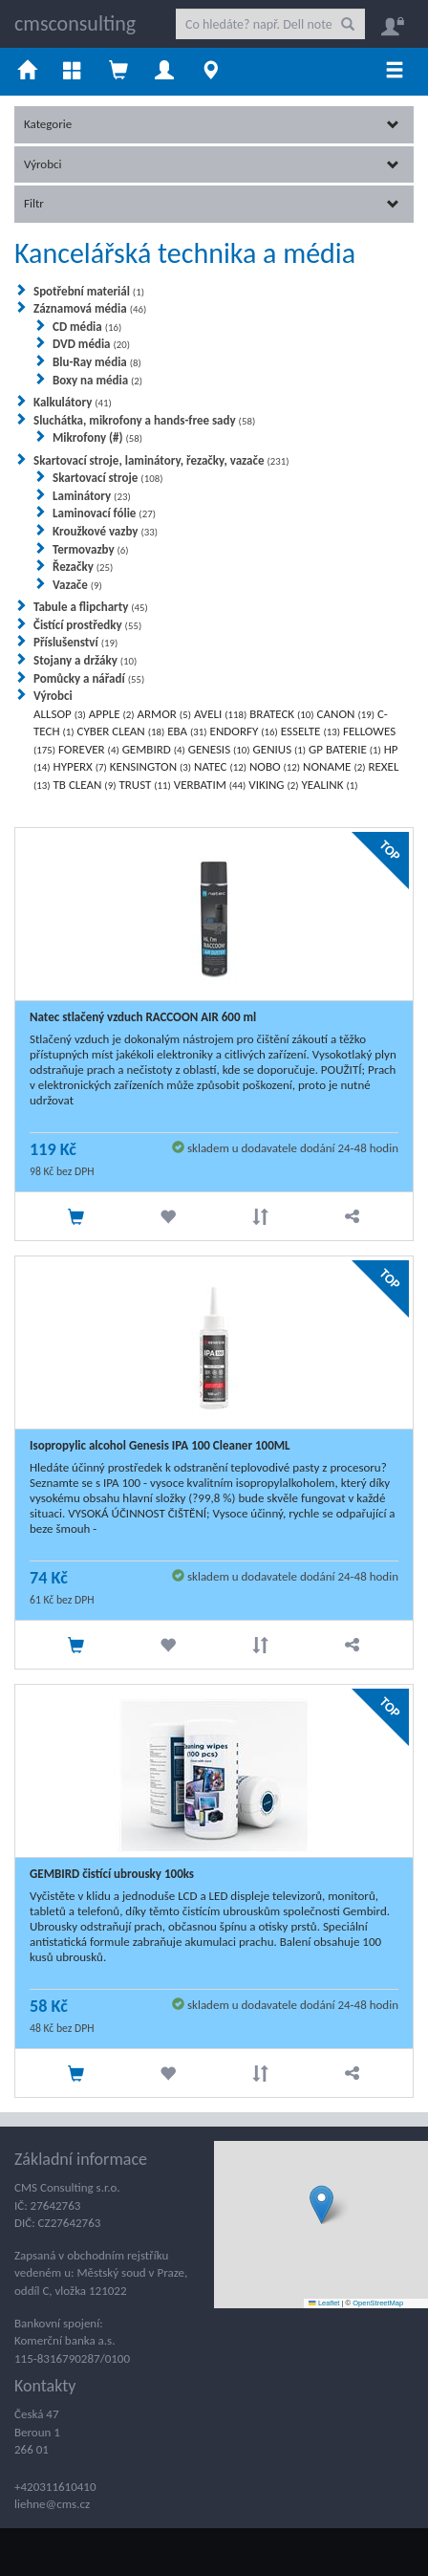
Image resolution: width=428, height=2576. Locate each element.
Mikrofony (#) (97, 437)
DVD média (91, 344)
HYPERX (80, 766)
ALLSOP (59, 714)
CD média (87, 326)
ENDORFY (244, 731)
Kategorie (211, 124)
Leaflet (324, 2303)
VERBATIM (210, 784)
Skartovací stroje (107, 477)
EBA (186, 731)
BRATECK (281, 714)
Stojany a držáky (85, 660)
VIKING (273, 784)
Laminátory (92, 496)
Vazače (77, 585)
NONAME (334, 766)
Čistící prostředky (87, 625)
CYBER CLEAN (121, 731)
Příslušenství (75, 642)
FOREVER (88, 749)
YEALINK (330, 784)
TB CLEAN (85, 784)
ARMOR (164, 714)
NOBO (274, 766)
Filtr (211, 203)
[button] (321, 2204)
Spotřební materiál (88, 291)
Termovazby (91, 549)
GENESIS (219, 749)
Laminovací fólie (104, 513)
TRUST (144, 784)
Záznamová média (89, 308)
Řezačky (83, 566)
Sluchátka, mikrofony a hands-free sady (144, 420)
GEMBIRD (153, 749)
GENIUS (280, 749)
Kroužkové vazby (105, 531)
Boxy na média (97, 380)
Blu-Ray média (97, 362)
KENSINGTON (150, 766)
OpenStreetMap (378, 2303)
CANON (345, 714)
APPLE (112, 714)
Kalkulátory (72, 402)
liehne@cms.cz (52, 2504)
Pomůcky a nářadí (88, 678)
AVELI (220, 714)
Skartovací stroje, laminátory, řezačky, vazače (161, 460)
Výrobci (211, 164)
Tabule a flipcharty (90, 607)
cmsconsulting (75, 23)
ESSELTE (310, 731)
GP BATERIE (345, 749)
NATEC (220, 766)
